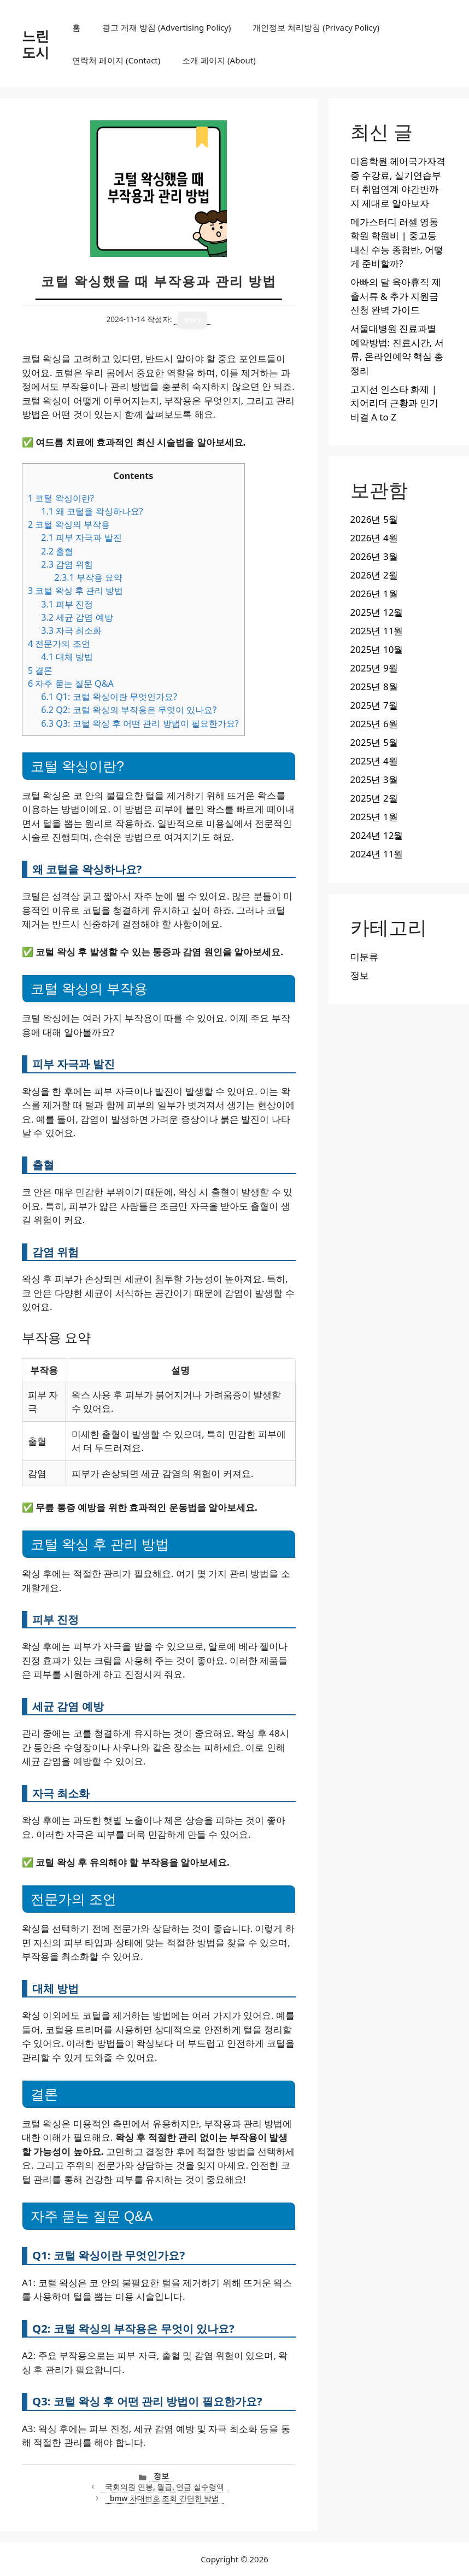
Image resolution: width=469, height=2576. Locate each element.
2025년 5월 (374, 742)
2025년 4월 (374, 761)
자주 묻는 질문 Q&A (71, 683)
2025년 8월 (374, 686)
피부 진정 (67, 604)
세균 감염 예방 (77, 617)
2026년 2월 (374, 575)
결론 (40, 670)
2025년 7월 (374, 705)
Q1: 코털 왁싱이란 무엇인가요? (109, 697)
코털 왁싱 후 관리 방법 (75, 591)
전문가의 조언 (59, 644)
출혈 (57, 551)
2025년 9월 (374, 668)
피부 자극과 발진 (81, 537)
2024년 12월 (376, 835)
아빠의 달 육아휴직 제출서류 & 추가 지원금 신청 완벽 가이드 (395, 296)
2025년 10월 (376, 649)
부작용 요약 (88, 577)
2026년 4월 (374, 537)
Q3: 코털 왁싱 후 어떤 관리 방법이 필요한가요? (140, 723)
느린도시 (35, 43)
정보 (161, 2475)
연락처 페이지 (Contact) (116, 60)
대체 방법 (67, 657)
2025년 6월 (374, 723)
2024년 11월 (376, 854)
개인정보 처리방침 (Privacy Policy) (316, 27)
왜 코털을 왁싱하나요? (92, 511)
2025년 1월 (374, 816)
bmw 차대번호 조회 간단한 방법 (164, 2498)
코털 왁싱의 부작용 (69, 524)
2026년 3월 (374, 556)
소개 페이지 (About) (218, 60)
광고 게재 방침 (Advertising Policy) (166, 27)
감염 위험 (67, 564)
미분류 (364, 956)
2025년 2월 (374, 798)
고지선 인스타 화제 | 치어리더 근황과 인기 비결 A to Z (394, 403)
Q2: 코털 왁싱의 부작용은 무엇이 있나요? (128, 710)
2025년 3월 (374, 779)
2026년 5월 (374, 519)
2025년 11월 (376, 630)
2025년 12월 (376, 612)
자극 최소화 (71, 630)
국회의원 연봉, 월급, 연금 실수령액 (164, 2486)
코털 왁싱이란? (61, 498)
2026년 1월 (374, 593)
